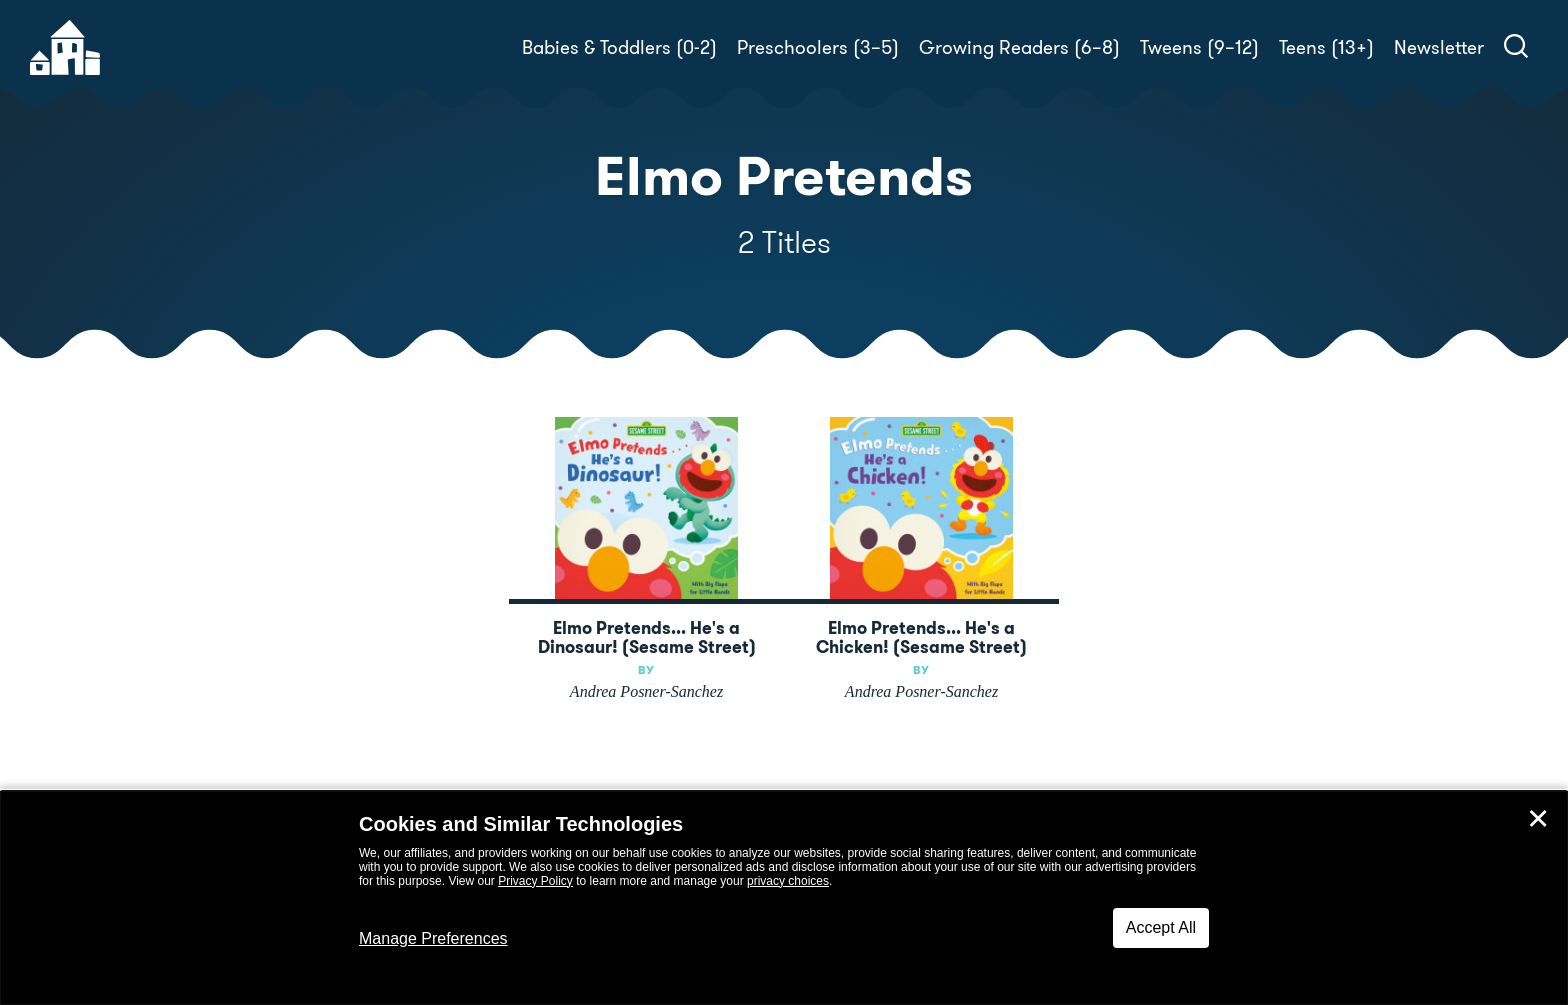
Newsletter (1439, 47)
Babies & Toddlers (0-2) (619, 47)
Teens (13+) (1326, 47)
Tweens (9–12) (1199, 47)
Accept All (1161, 927)
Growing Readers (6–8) (1019, 47)
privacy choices (788, 881)
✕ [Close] (1538, 819)
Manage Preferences (433, 938)
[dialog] (784, 898)
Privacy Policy (535, 881)
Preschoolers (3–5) (818, 47)
